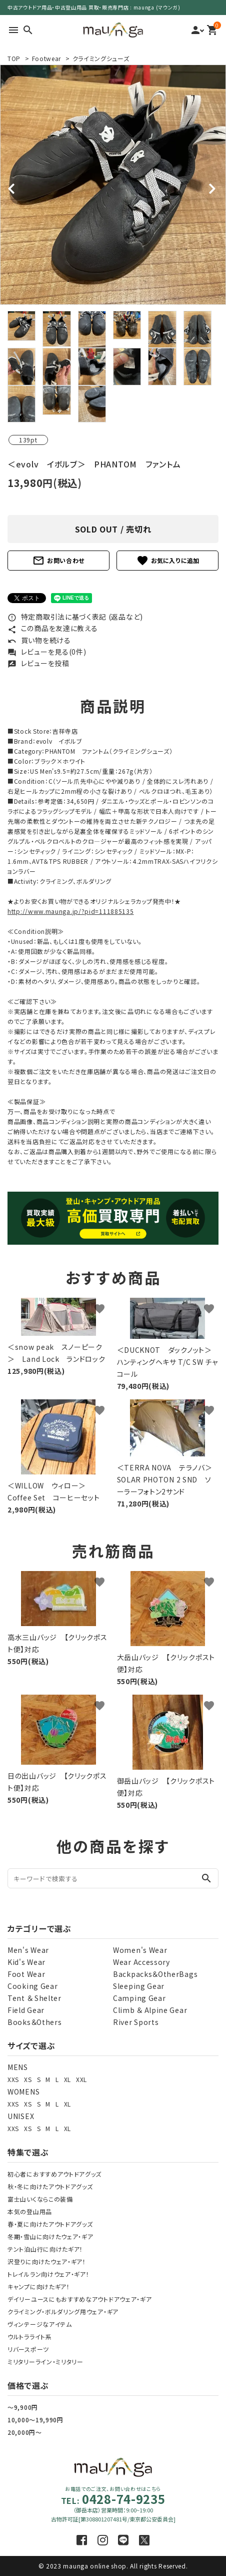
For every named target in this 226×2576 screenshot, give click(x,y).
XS (28, 2079)
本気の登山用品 (30, 2211)
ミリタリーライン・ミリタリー (46, 2361)
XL (67, 2079)
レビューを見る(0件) (47, 652)
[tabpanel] (113, 185)
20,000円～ (25, 2432)
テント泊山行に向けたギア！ (45, 2249)
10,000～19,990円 (36, 2419)
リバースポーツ (28, 2349)
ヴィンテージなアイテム (40, 2324)
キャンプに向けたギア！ (39, 2286)
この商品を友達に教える (53, 628)
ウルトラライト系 (30, 2336)
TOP (14, 58)
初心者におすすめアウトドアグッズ (55, 2174)
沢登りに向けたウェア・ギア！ (47, 2261)
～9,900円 (23, 2407)
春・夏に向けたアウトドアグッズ (50, 2224)
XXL (81, 2079)
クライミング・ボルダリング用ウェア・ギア (63, 2311)
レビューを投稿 (39, 663)
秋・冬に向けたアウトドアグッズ (50, 2186)
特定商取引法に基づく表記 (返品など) (75, 617)
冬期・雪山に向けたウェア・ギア (51, 2236)
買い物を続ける (39, 640)
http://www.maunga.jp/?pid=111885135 (71, 911)
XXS (13, 2079)
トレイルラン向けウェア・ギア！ (49, 2274)
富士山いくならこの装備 (40, 2199)
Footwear (47, 58)
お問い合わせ (58, 561)
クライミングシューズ (101, 58)
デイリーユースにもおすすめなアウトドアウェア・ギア (80, 2299)
